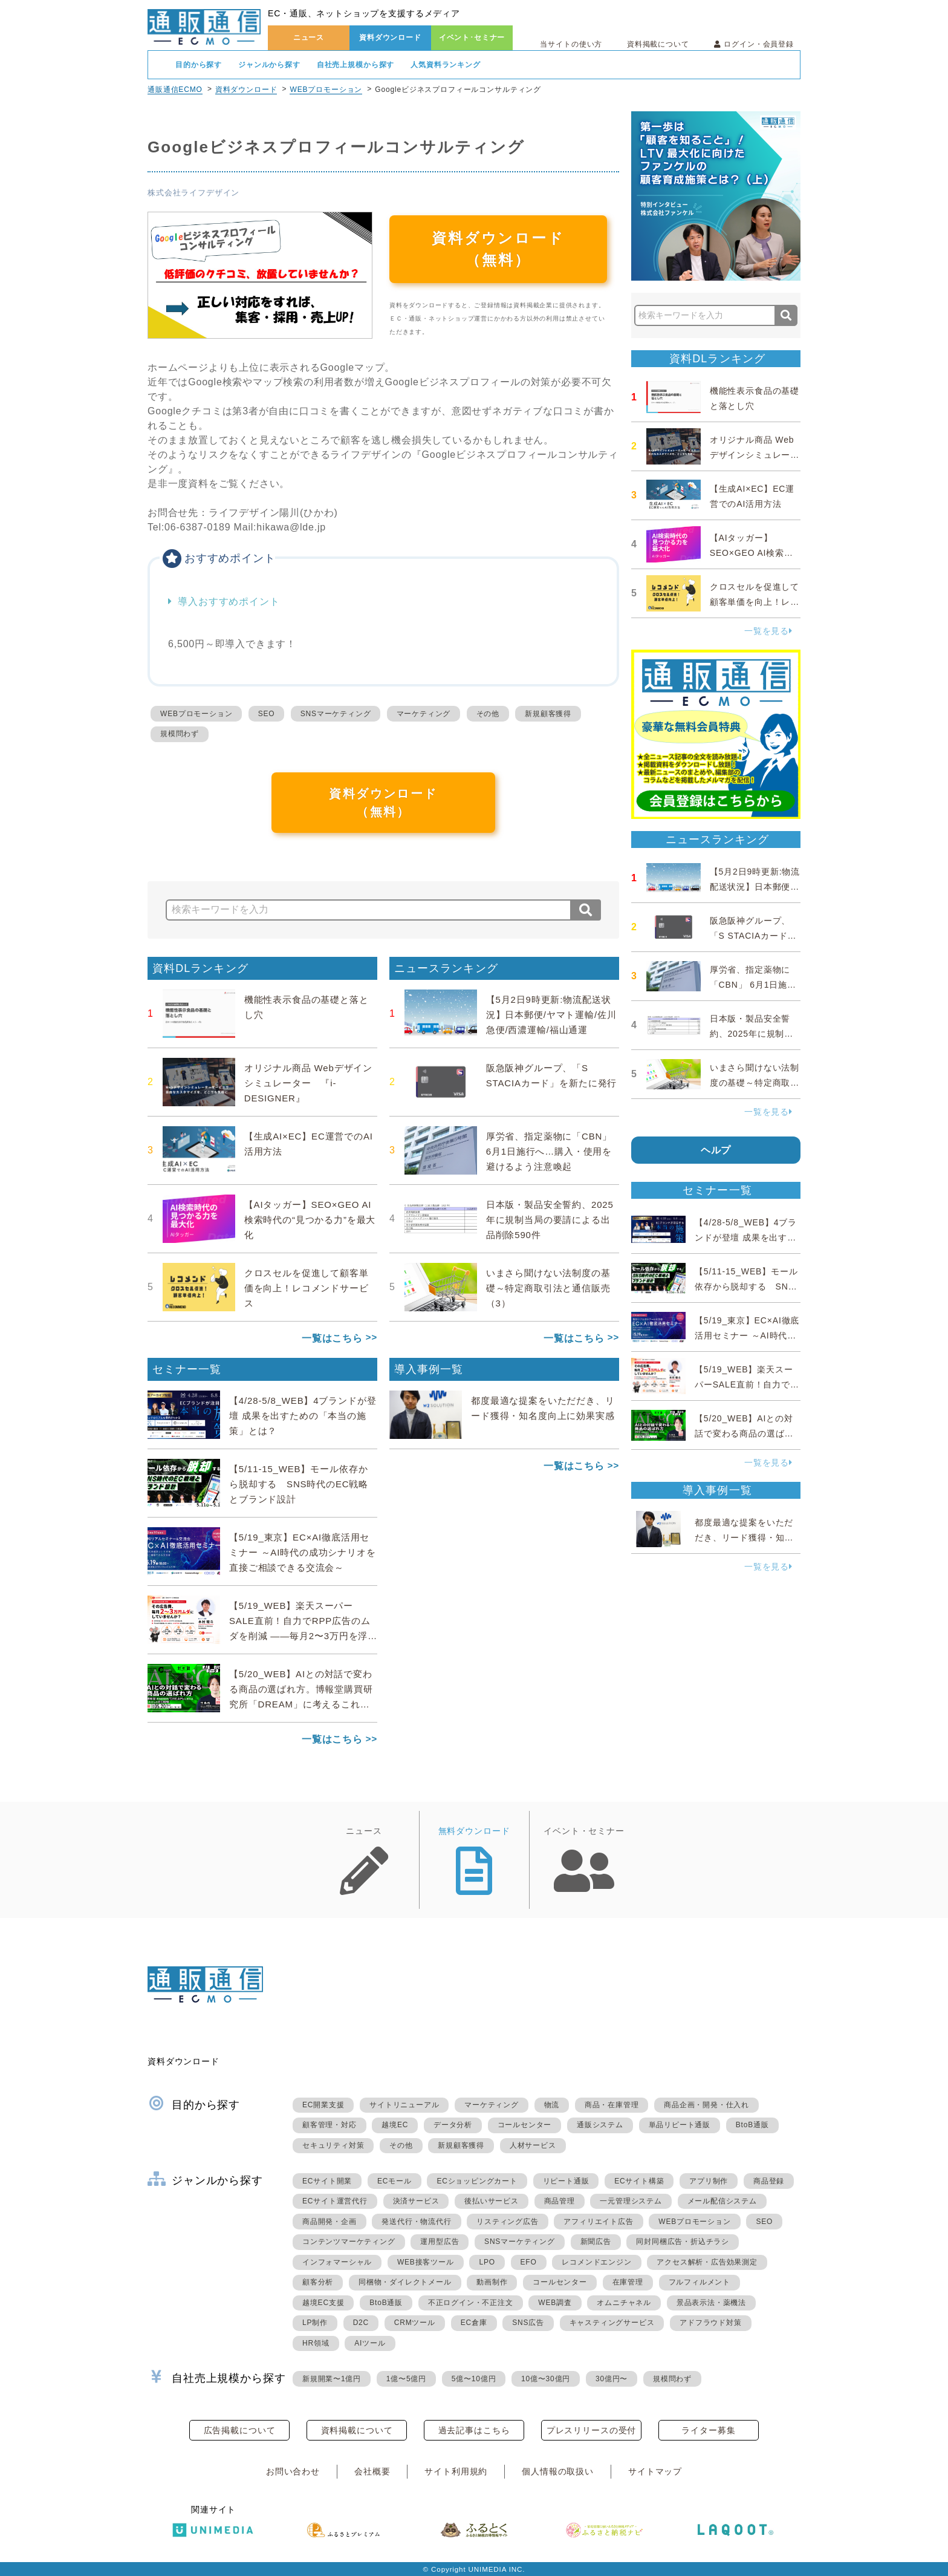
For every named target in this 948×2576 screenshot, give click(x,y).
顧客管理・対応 (329, 2125)
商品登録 (768, 2181)
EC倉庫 (474, 2322)
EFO (529, 2262)
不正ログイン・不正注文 (470, 2302)
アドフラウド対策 (710, 2322)
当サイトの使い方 (571, 44)
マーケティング (424, 713)
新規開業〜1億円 (331, 2379)
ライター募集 (708, 2430)
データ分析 (452, 2125)
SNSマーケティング (335, 713)
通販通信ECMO (175, 89)
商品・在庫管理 (612, 2105)
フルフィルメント (699, 2282)
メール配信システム (722, 2201)
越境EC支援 (323, 2302)
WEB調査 (554, 2302)
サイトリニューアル (404, 2105)
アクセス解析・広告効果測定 (707, 2262)
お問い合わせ (293, 2471)
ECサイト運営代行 (335, 2201)
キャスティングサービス (612, 2322)
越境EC (394, 2125)
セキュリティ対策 (333, 2145)
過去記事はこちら (474, 2430)
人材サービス (533, 2145)
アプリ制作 (708, 2181)
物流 (552, 2105)
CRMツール (414, 2322)
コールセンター (525, 2125)
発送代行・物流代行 (416, 2221)
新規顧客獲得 (548, 713)
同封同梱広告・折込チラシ (682, 2241)
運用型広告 (439, 2241)
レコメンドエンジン (596, 2262)
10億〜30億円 (545, 2379)
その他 (487, 713)
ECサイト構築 (639, 2181)
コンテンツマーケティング (348, 2241)
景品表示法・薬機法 (711, 2302)
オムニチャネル (624, 2302)
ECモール (394, 2181)
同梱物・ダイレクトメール (405, 2282)
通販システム (600, 2125)
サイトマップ (655, 2471)
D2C (361, 2322)
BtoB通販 (752, 2125)
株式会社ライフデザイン (193, 192)
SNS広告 (528, 2322)
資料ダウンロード (390, 37)
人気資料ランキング (446, 64)
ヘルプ (716, 1150)
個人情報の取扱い (558, 2471)
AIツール (369, 2343)
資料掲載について (658, 44)
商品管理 (559, 2201)
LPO (487, 2262)
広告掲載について (240, 2430)
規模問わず (179, 733)
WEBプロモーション (326, 89)
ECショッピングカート (477, 2181)
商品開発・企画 (329, 2221)
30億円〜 (612, 2379)
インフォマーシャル (337, 2262)
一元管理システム (630, 2201)
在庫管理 (627, 2282)
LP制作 (315, 2322)
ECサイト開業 (327, 2181)
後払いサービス (491, 2201)
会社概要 (372, 2471)
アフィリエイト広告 (598, 2221)
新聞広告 (595, 2241)
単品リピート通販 (679, 2125)
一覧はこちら (332, 1338)
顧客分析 (317, 2282)
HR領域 (316, 2343)
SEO (266, 713)
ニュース (308, 37)
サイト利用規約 (455, 2471)
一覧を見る (768, 631)
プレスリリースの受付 (591, 2430)
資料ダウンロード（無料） (498, 249)
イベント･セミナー (472, 37)
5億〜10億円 (474, 2379)
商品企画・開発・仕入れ (706, 2105)
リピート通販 (566, 2181)
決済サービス (416, 2201)
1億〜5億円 (406, 2379)
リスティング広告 (507, 2221)
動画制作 (491, 2282)
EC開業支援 (323, 2105)
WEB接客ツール (425, 2262)
